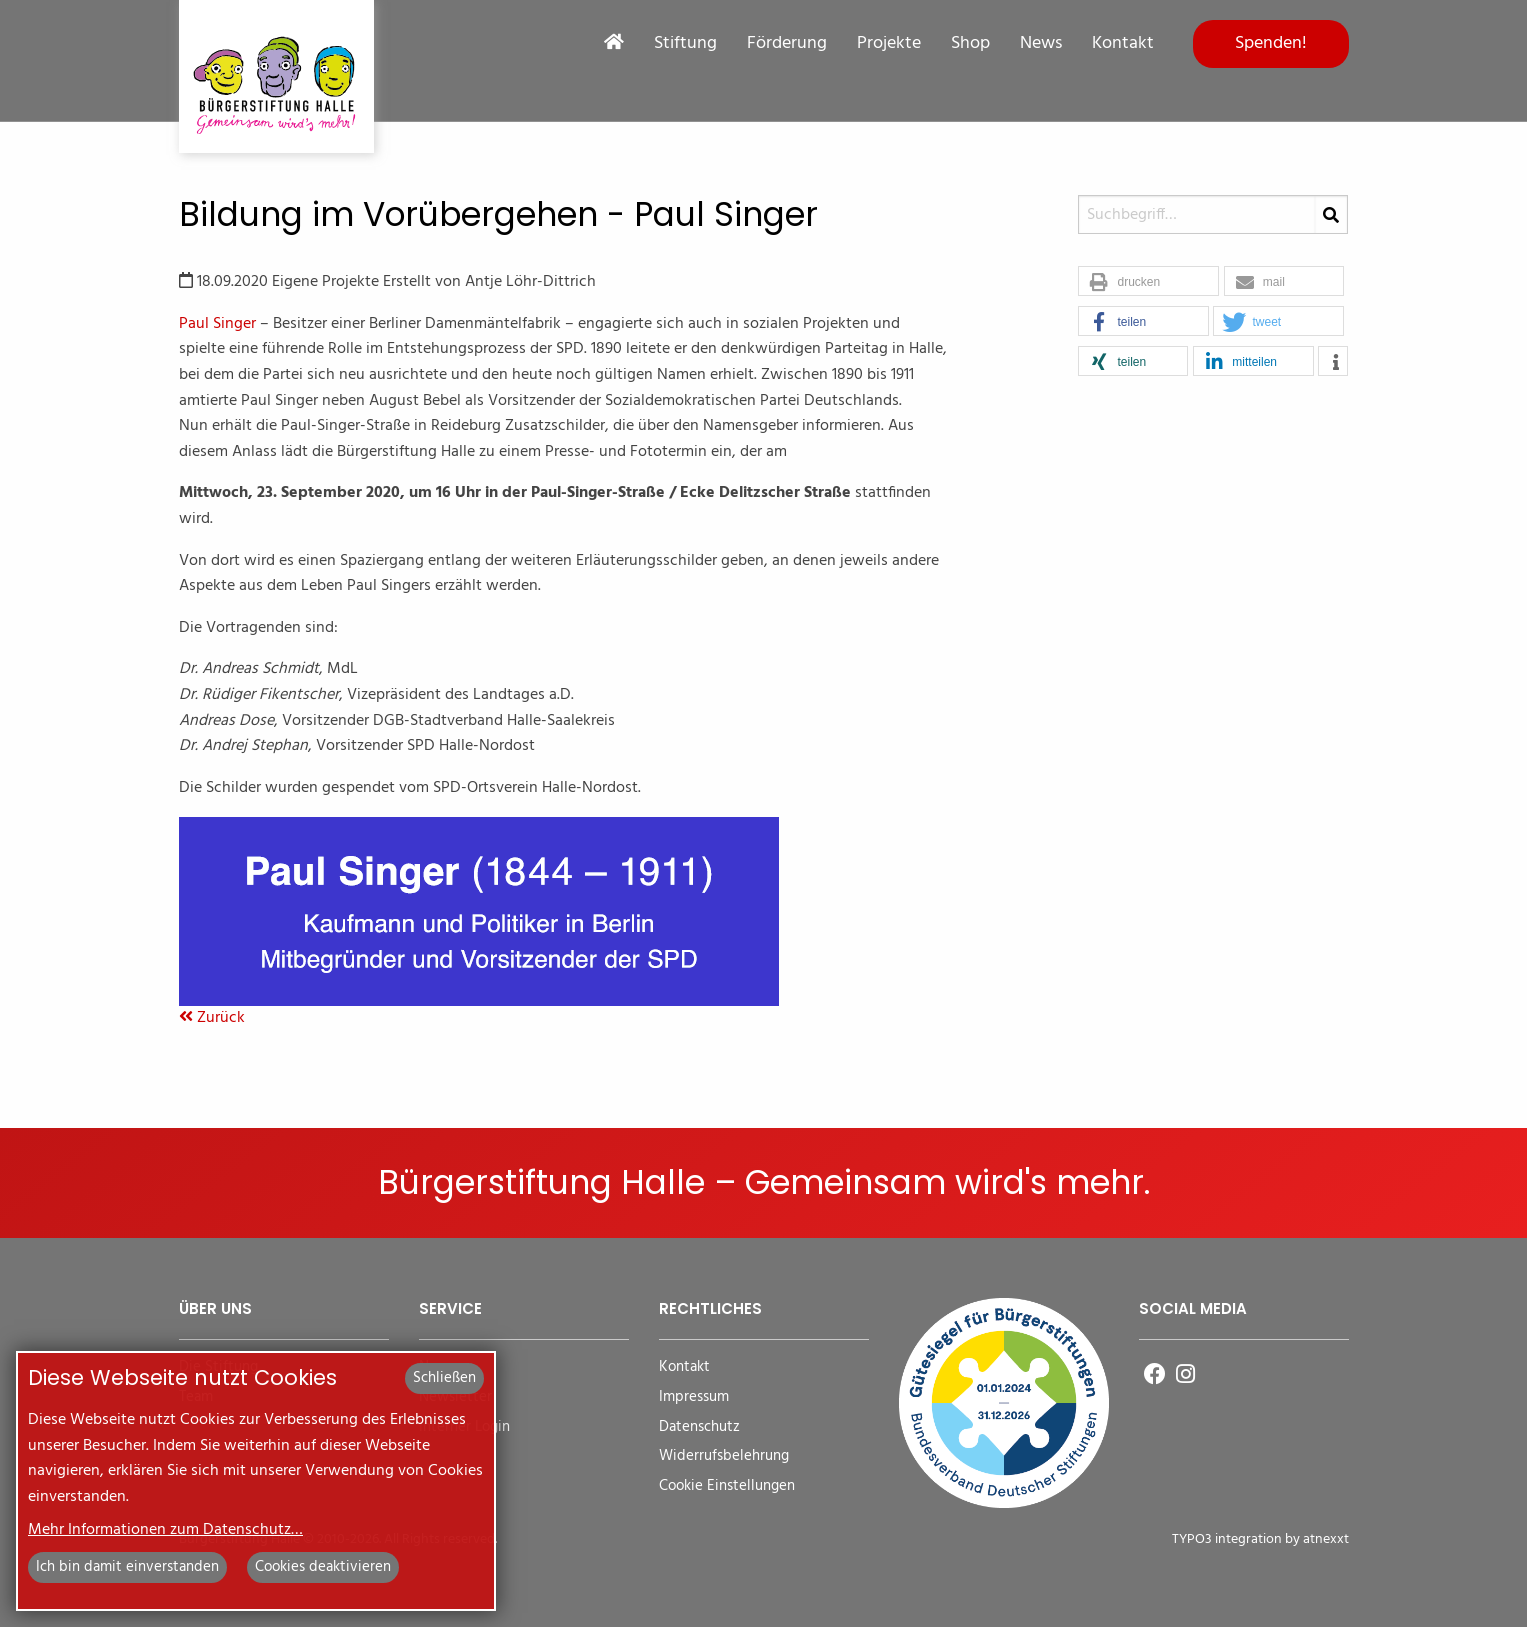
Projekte (889, 44)
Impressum (694, 1397)
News (1041, 44)
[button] (1148, 282)
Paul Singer (217, 324)
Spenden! (1271, 43)
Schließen (444, 1378)
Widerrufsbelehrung (724, 1456)
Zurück (212, 1018)
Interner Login (464, 1427)
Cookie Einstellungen (727, 1486)
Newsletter (455, 1397)
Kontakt (1123, 44)
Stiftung (685, 44)
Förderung (787, 44)
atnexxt (1326, 1539)
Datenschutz (699, 1427)
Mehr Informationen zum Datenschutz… (165, 1530)
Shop (970, 44)
